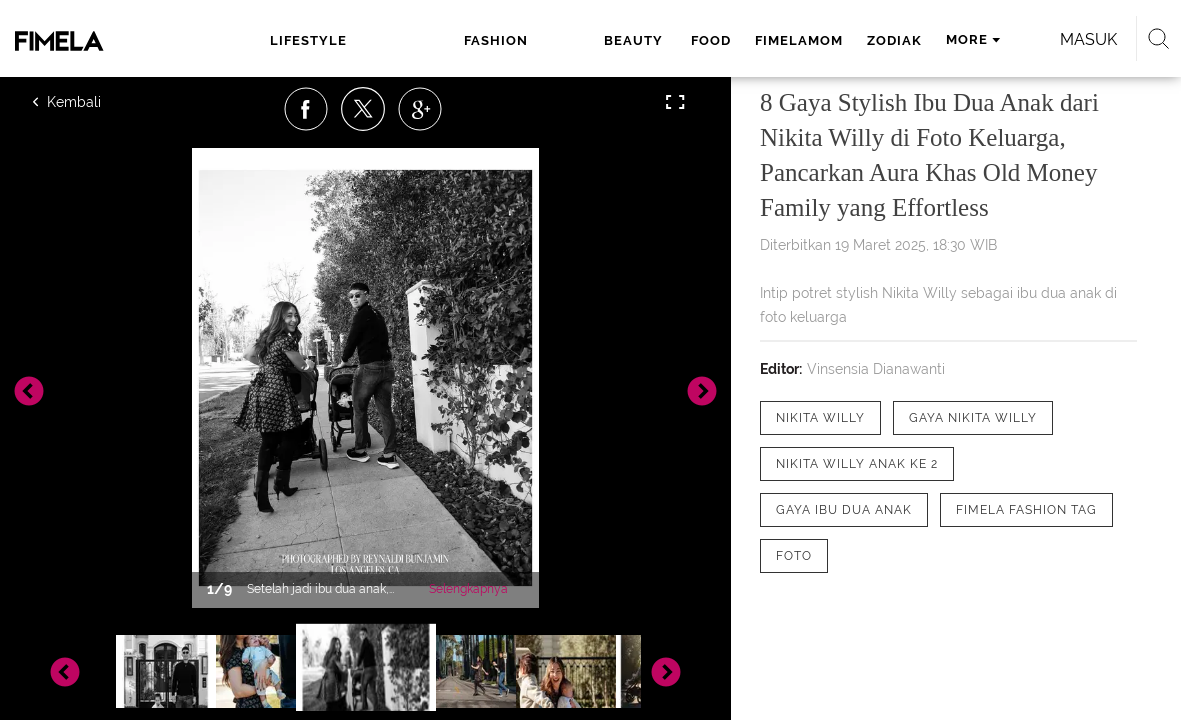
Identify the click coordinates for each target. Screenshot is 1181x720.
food (571, 40)
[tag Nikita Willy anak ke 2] (857, 464)
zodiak (754, 40)
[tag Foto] (794, 556)
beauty (497, 40)
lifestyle (289, 40)
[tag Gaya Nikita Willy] (973, 418)
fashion (403, 40)
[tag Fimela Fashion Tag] (1026, 510)
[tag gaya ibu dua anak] (844, 510)
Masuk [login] (1049, 39)
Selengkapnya (468, 589)
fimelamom (659, 40)
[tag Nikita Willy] (820, 418)
